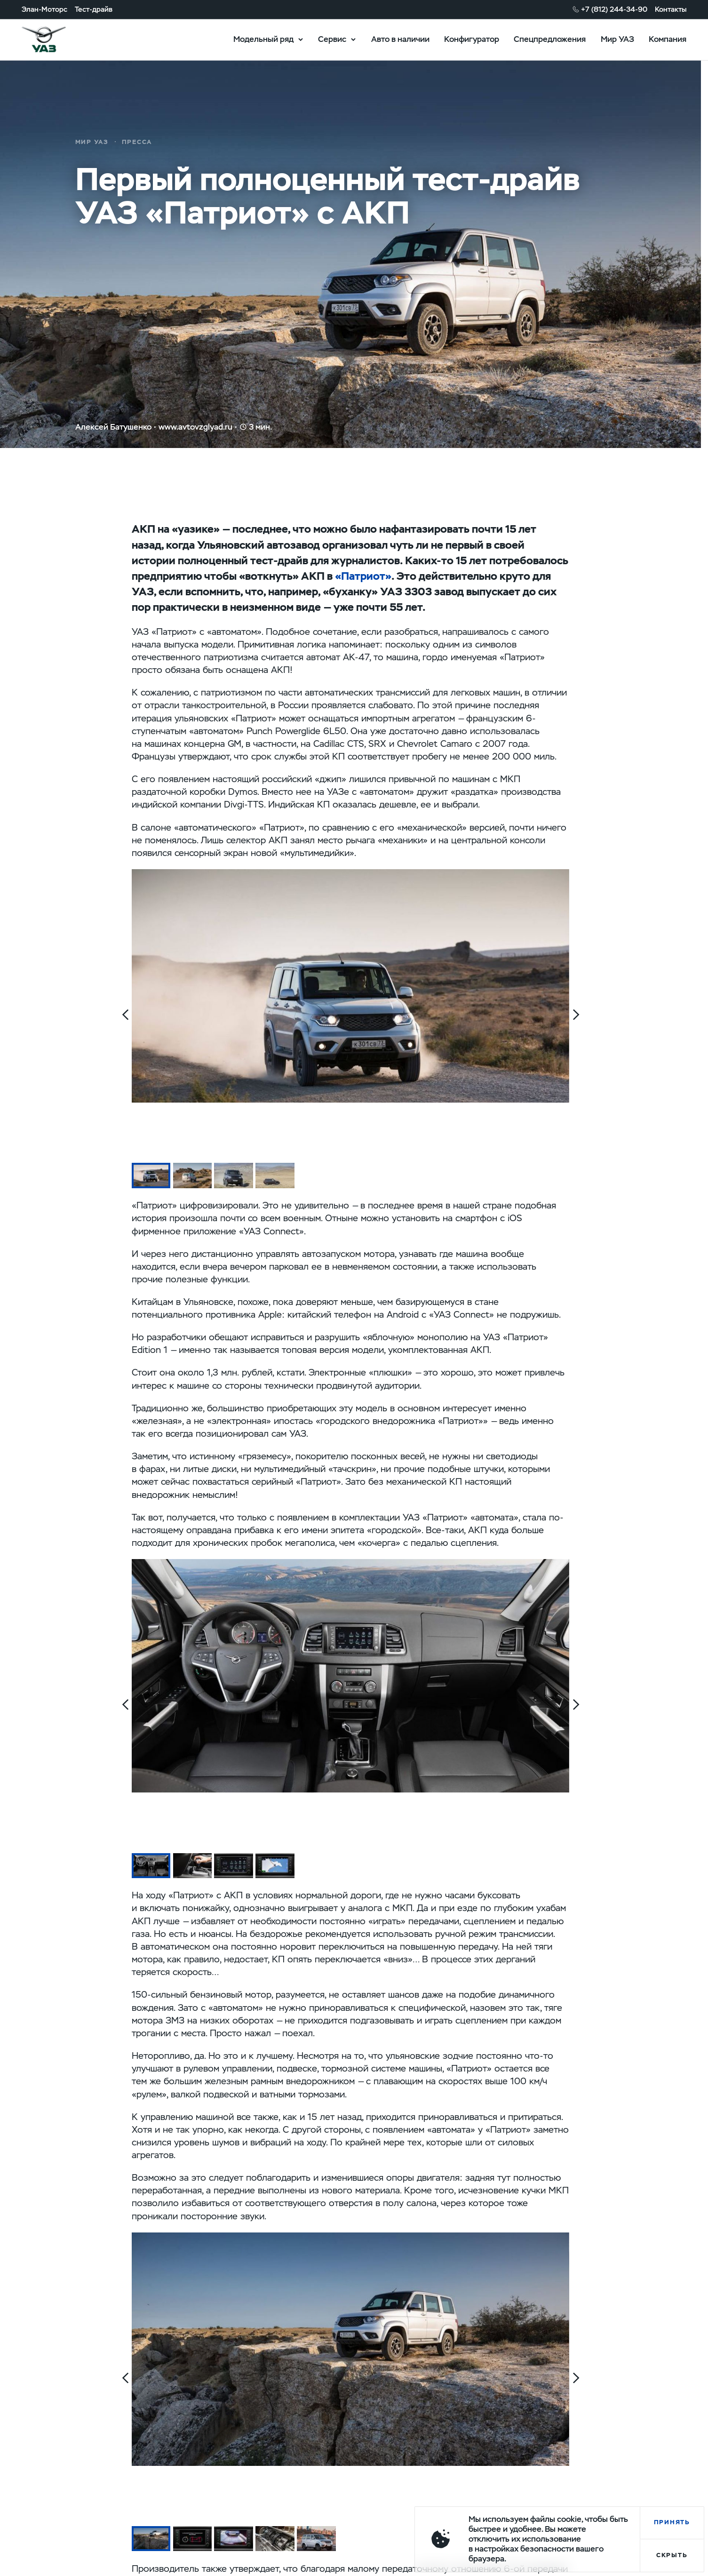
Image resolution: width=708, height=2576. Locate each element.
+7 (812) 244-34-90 (614, 9)
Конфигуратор (471, 39)
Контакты (670, 9)
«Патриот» (363, 576)
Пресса (137, 142)
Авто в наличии (400, 39)
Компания (667, 39)
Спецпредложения (550, 39)
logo (56, 39)
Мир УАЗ (617, 39)
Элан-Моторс (44, 9)
